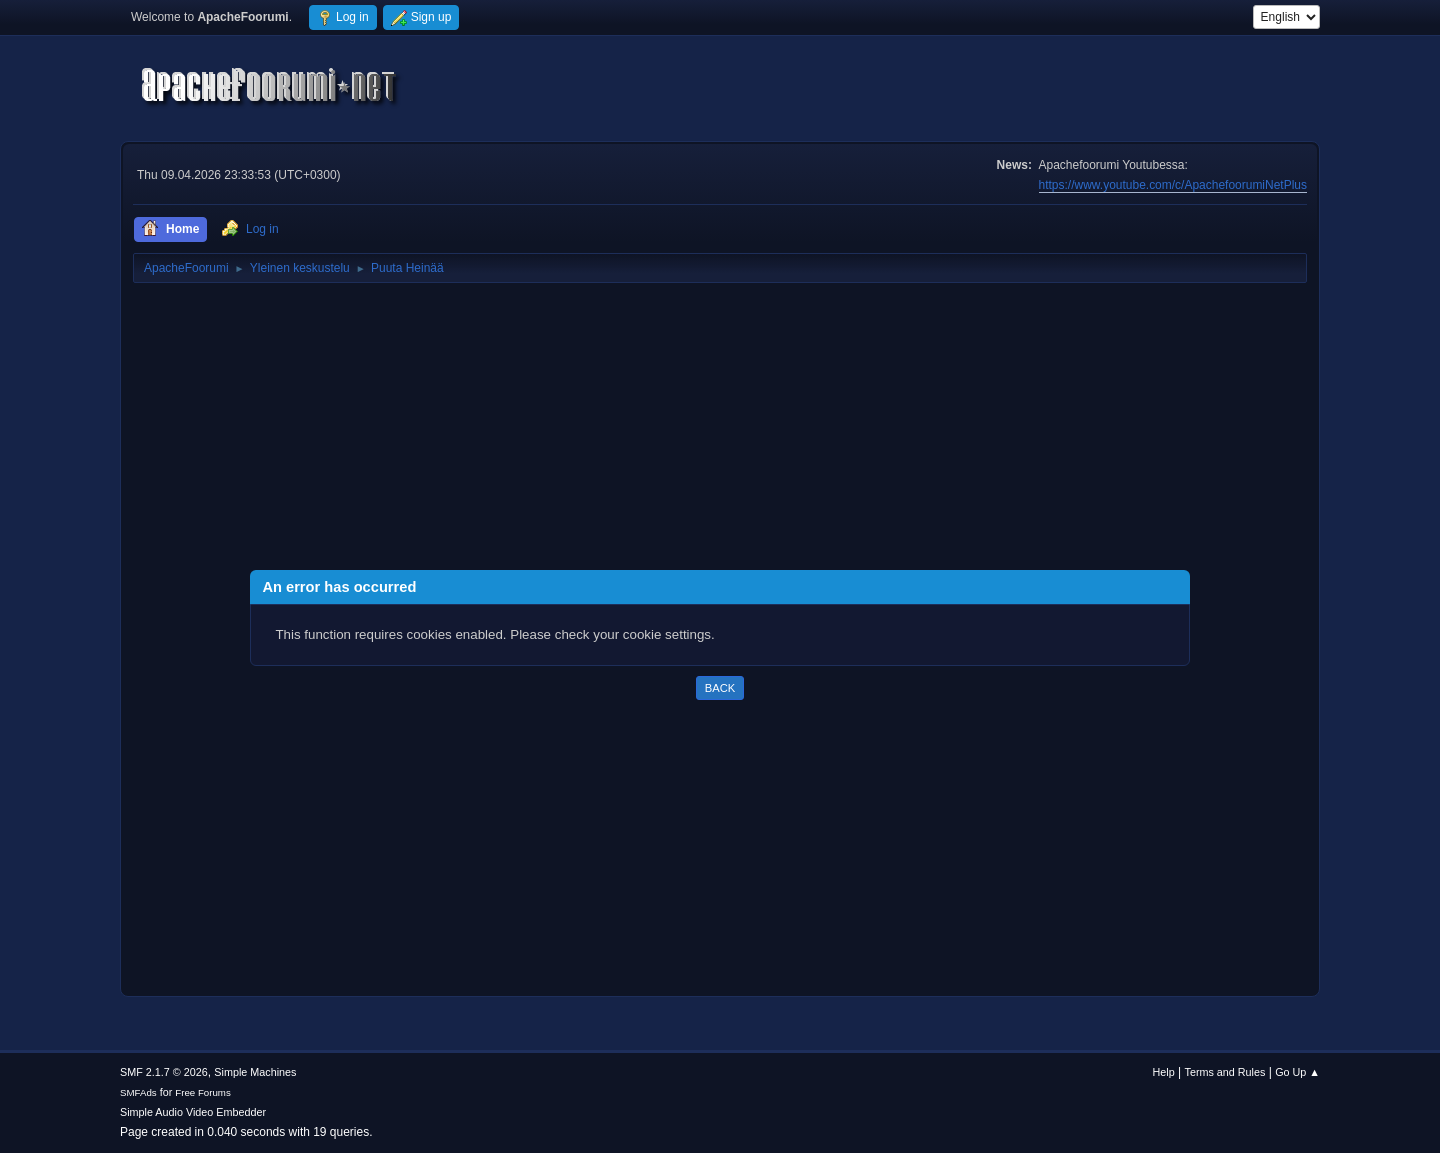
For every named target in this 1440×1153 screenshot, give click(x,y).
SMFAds (138, 1092)
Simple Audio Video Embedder (193, 1112)
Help (1164, 1072)
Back (720, 688)
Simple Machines (255, 1072)
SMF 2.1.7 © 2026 (164, 1072)
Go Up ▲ (1297, 1072)
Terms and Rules (1225, 1072)
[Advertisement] (720, 430)
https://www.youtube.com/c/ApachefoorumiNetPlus (1173, 185)
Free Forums (203, 1092)
